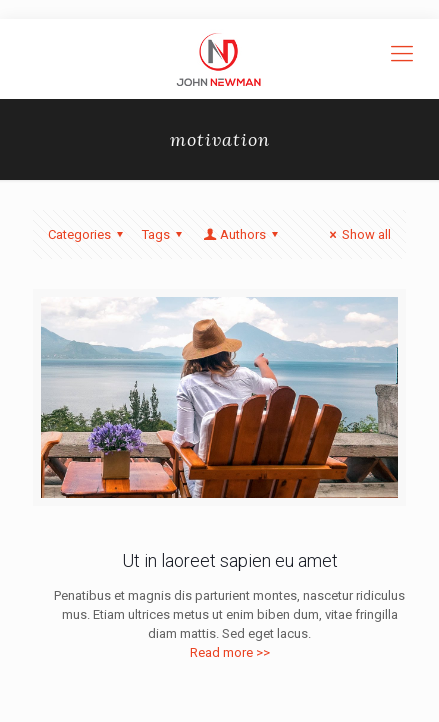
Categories (88, 234)
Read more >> (230, 652)
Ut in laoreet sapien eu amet (230, 560)
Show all (357, 234)
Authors (242, 234)
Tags (165, 234)
